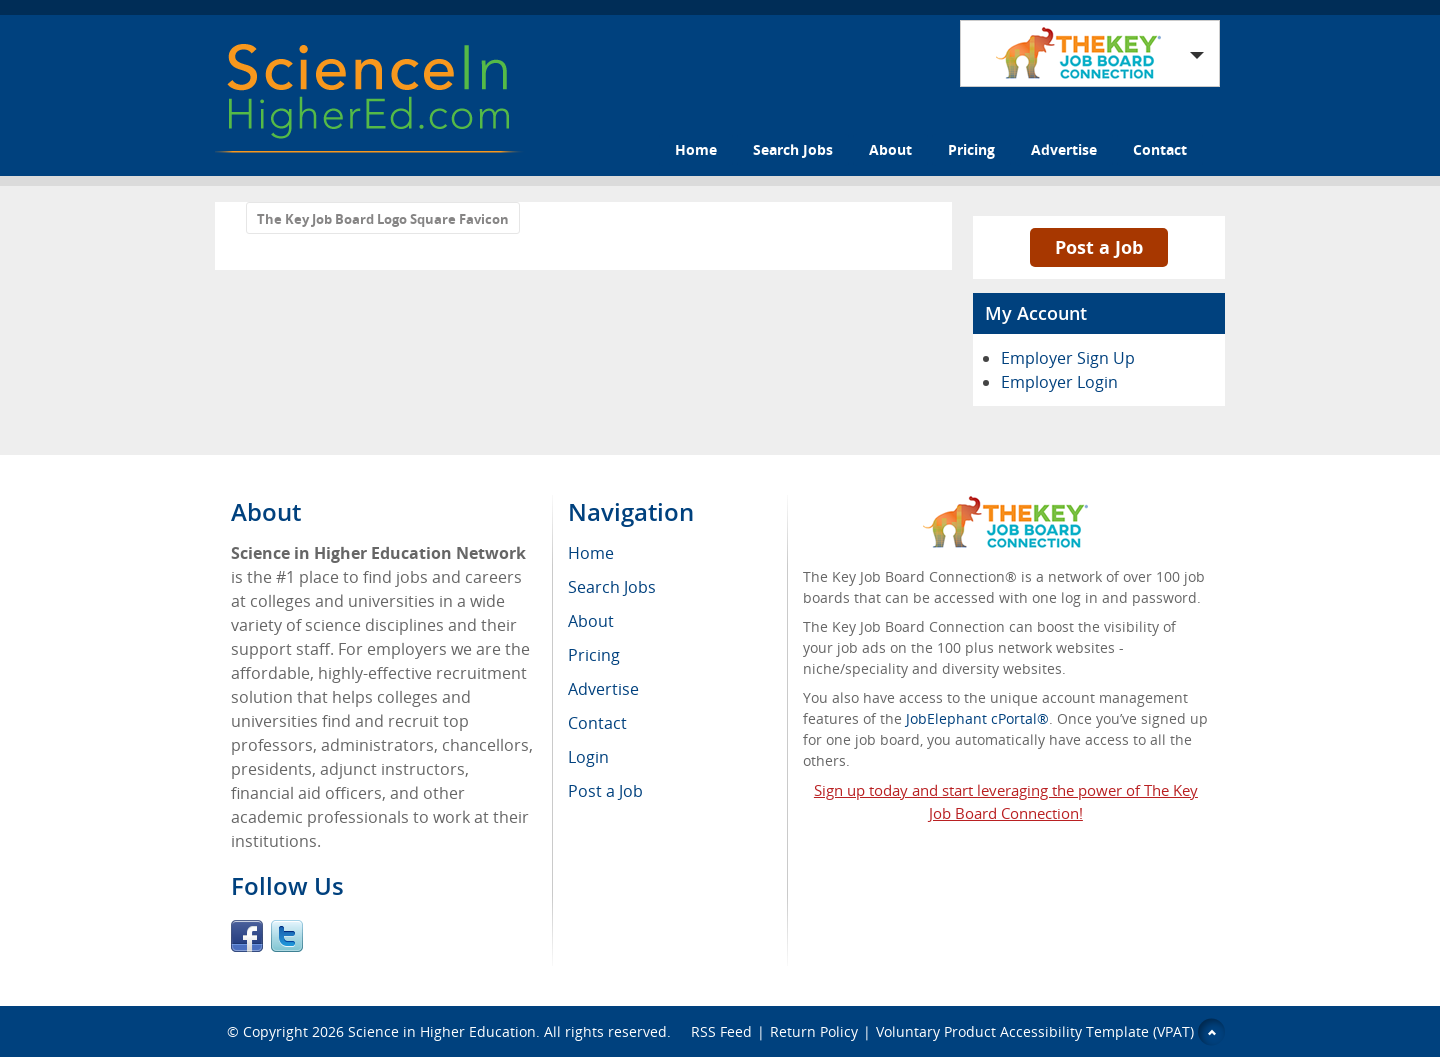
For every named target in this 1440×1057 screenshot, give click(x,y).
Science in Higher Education (442, 1031)
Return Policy (814, 1031)
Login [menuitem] (588, 757)
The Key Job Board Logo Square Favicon (383, 219)
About (890, 149)
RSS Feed (721, 1031)
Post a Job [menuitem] (605, 791)
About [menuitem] (591, 621)
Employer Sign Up (1068, 358)
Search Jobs (793, 149)
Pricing (971, 149)
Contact (1160, 149)
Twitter (287, 936)
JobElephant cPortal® (977, 718)
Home (696, 149)
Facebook (247, 936)
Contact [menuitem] (597, 723)
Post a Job (1099, 247)
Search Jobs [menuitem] (612, 587)
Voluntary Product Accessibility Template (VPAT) (1035, 1031)
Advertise (1064, 149)
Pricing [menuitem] (594, 655)
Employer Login (1059, 382)
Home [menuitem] (591, 553)
